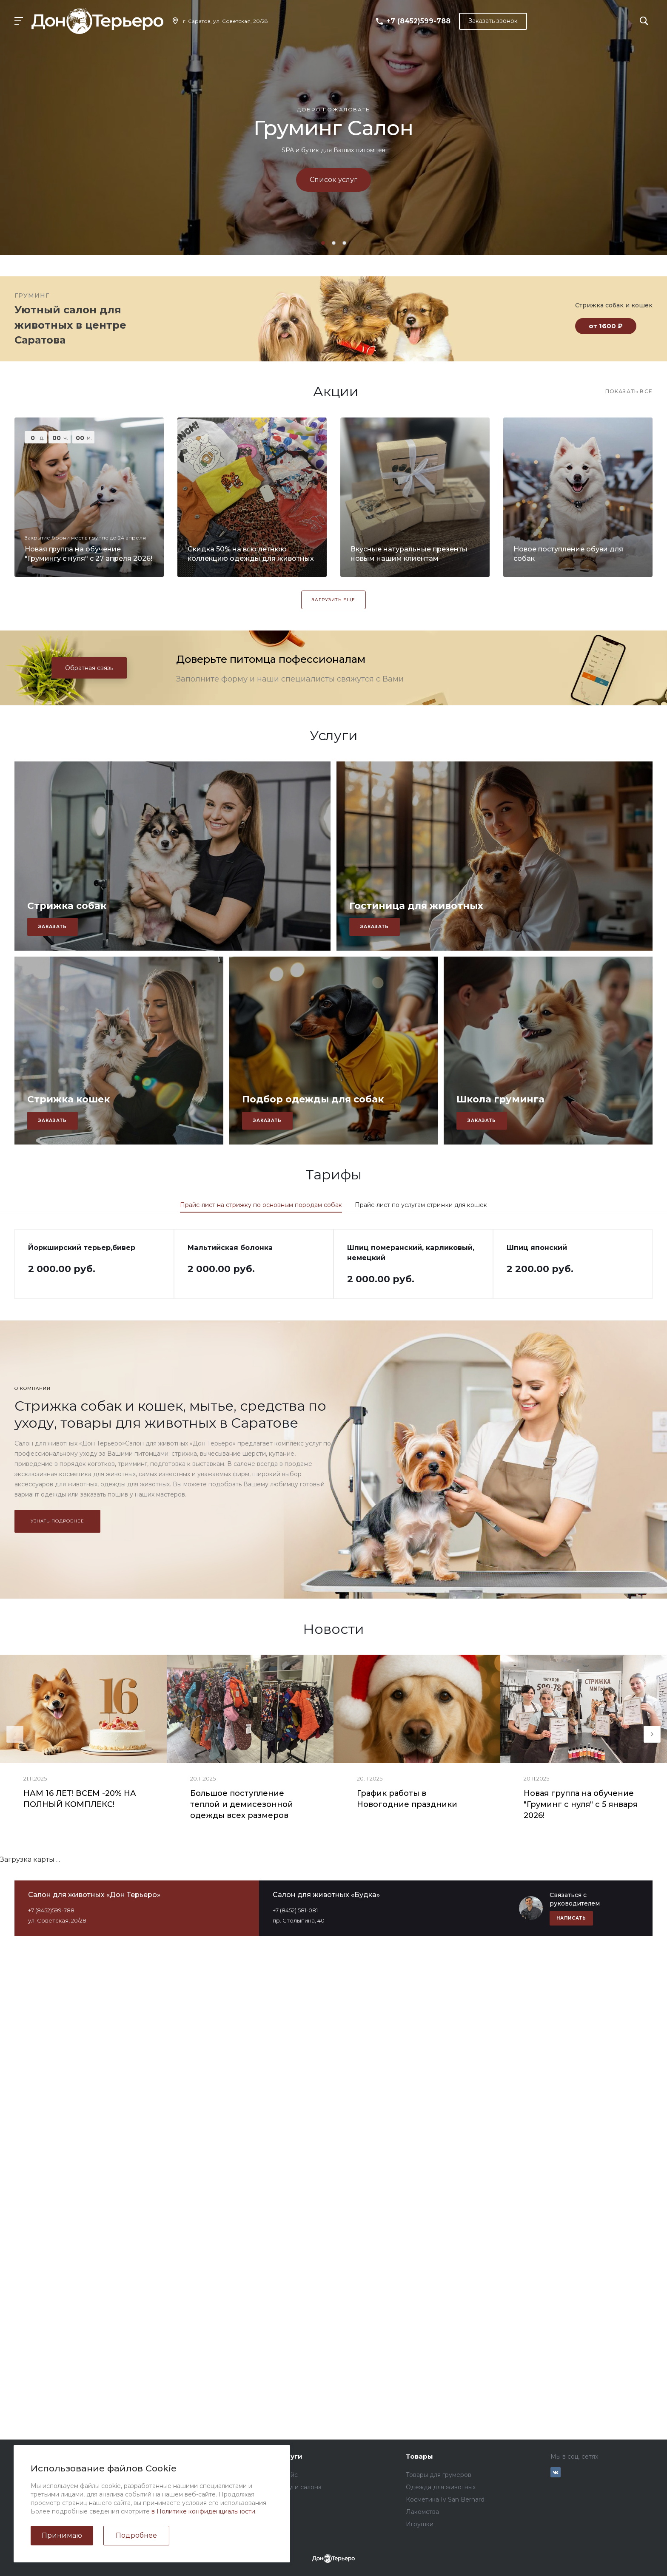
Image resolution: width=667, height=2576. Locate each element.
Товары (419, 2456)
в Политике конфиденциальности (203, 2511)
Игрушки (419, 2524)
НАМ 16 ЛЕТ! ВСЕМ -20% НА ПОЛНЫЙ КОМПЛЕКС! (79, 1799)
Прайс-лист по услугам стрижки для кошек (421, 1205)
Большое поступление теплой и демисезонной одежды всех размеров (241, 1804)
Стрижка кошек (68, 1099)
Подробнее (136, 2535)
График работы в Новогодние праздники (407, 1799)
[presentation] (14, 1734)
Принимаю (62, 2535)
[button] (323, 243)
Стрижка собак (66, 906)
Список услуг (333, 180)
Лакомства (422, 2512)
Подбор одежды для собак (313, 1099)
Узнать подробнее (57, 1521)
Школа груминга (500, 1099)
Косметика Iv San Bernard (445, 2499)
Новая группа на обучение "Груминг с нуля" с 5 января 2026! (581, 1804)
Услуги (290, 2456)
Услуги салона (300, 2487)
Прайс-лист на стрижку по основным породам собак (261, 1205)
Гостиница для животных (416, 906)
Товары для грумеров (438, 2475)
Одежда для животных (441, 2487)
